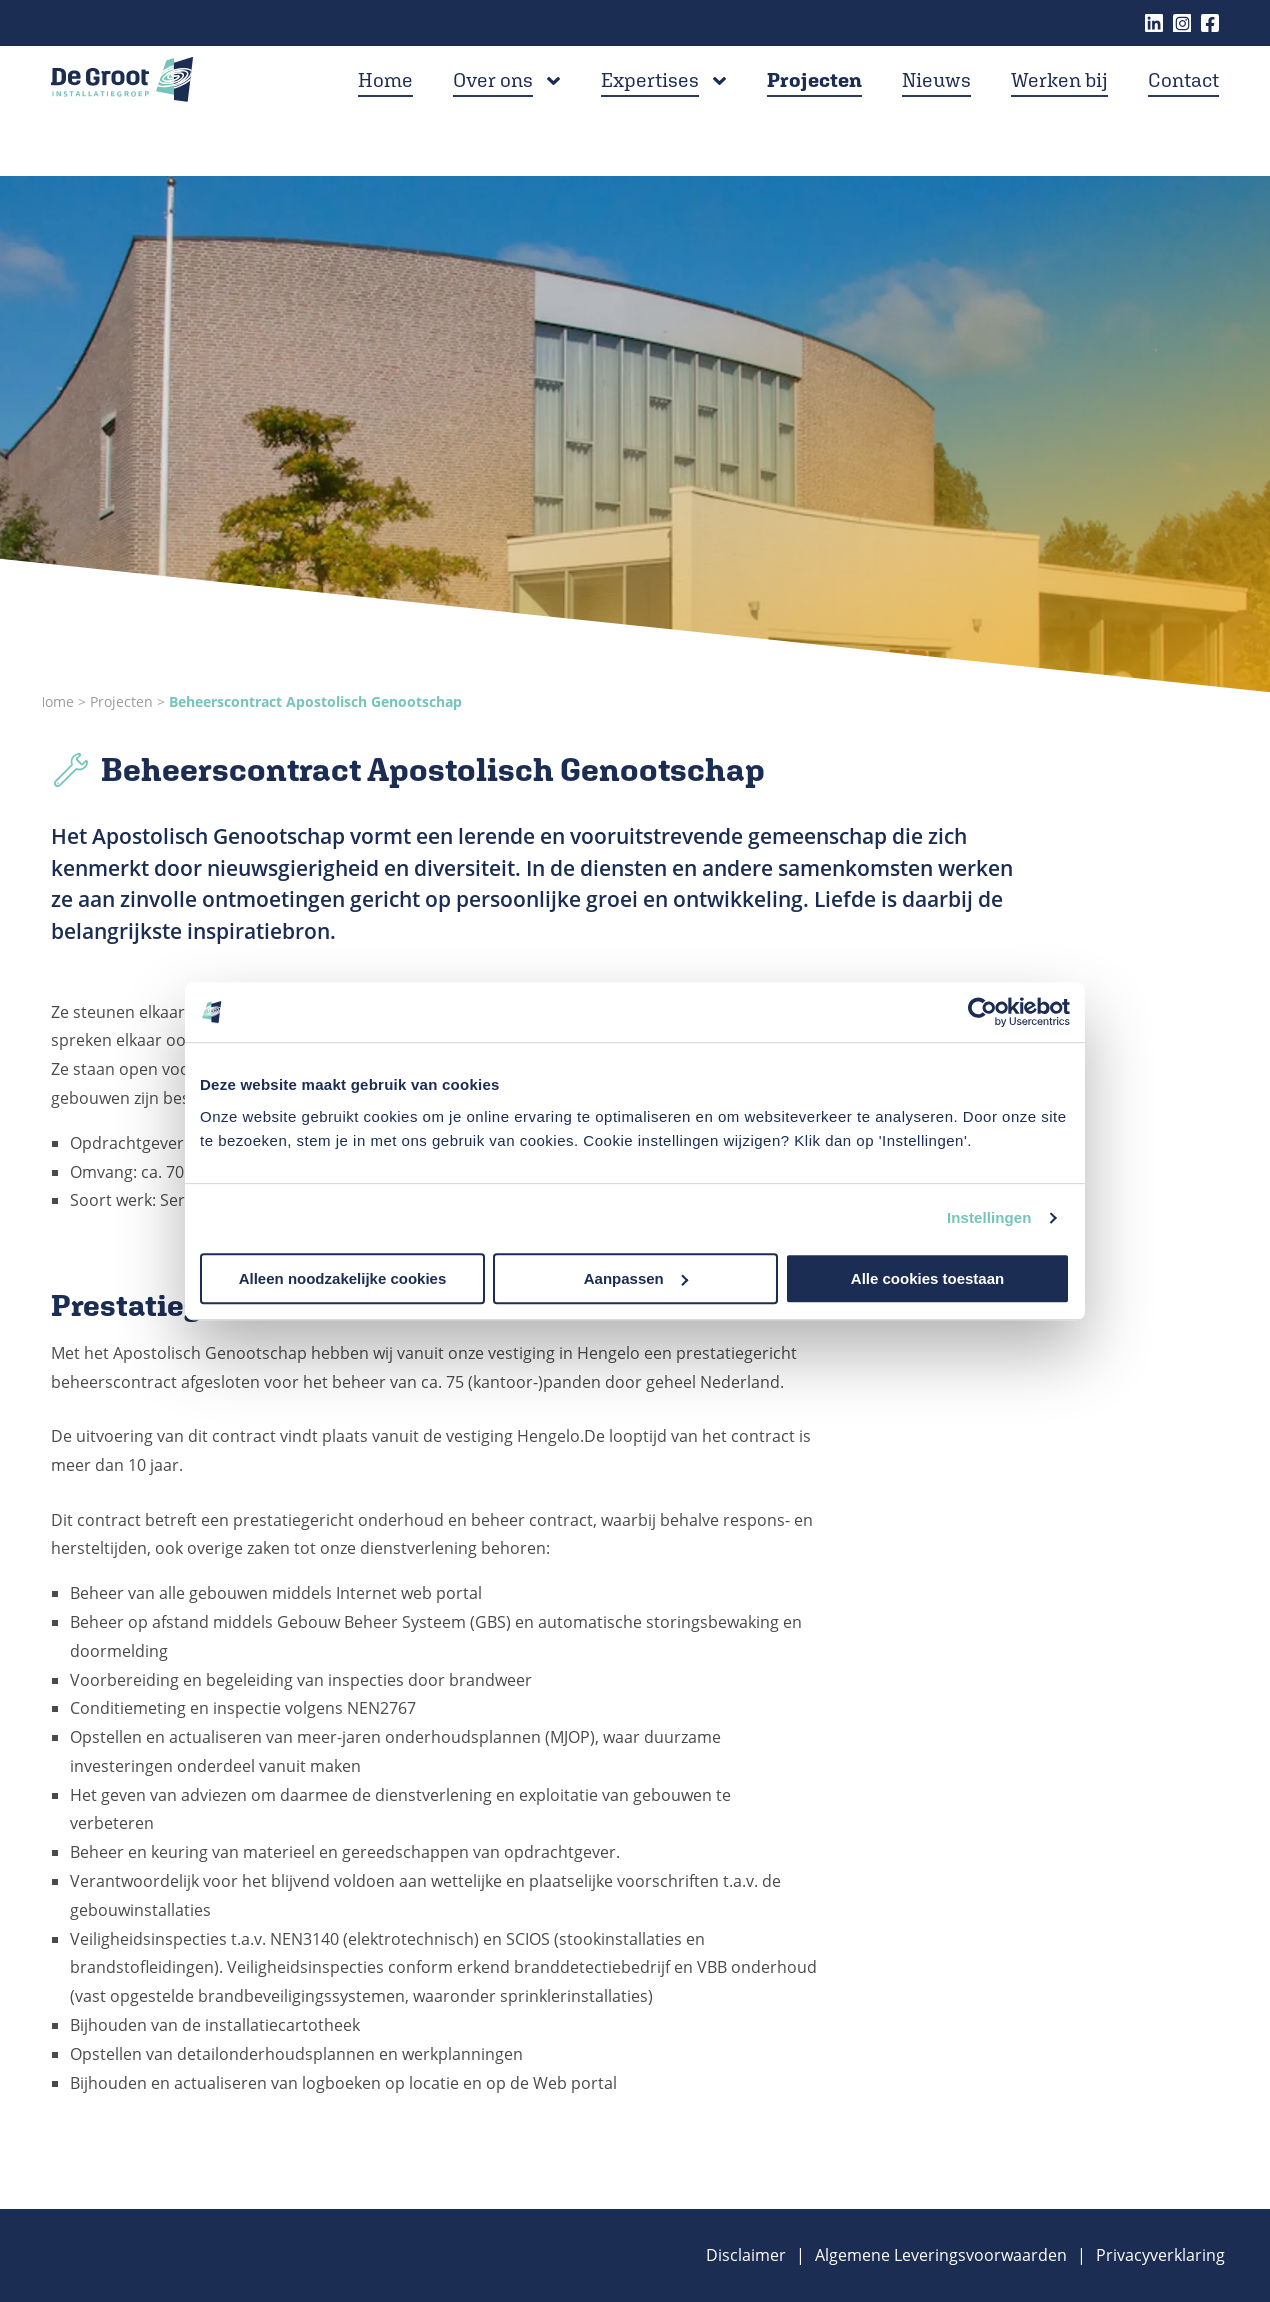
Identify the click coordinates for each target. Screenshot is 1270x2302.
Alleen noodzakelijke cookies (343, 1278)
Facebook (1210, 23)
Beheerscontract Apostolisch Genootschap (315, 701)
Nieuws (936, 108)
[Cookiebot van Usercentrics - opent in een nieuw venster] (982, 1012)
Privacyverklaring (1160, 2255)
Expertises (650, 108)
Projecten (814, 108)
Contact (1183, 108)
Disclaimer (746, 2255)
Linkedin (1154, 23)
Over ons (493, 108)
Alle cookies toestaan (927, 1278)
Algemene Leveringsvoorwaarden (941, 2255)
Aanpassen (636, 1278)
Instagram (1182, 23)
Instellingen (989, 1217)
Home (385, 108)
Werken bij (1059, 108)
